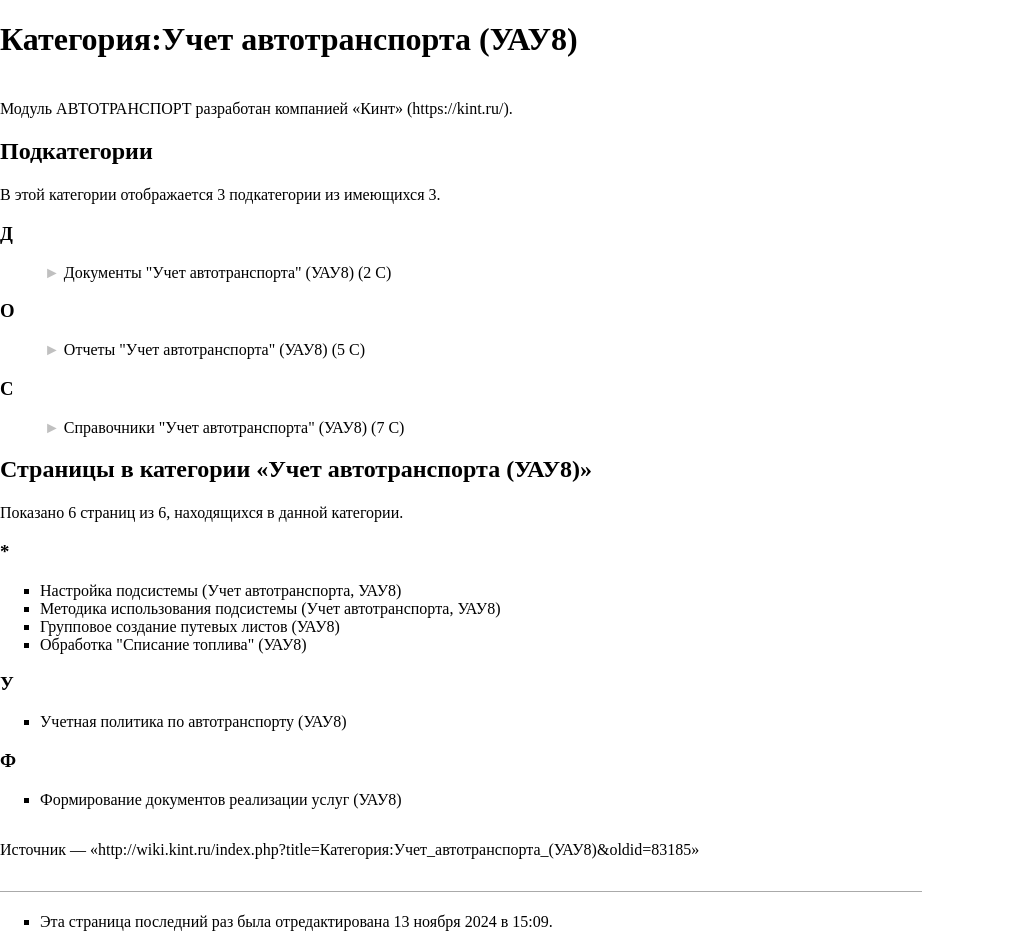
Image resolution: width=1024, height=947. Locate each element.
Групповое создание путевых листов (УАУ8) (190, 626)
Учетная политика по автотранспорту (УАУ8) (193, 721)
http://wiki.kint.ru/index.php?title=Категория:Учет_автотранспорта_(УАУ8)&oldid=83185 (394, 849)
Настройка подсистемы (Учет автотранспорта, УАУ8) (220, 590)
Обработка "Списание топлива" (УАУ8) (173, 644)
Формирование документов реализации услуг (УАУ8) (221, 799)
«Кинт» (377, 108)
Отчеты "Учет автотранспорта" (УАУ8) (196, 349)
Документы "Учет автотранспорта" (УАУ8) (209, 272)
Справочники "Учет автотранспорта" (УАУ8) (215, 427)
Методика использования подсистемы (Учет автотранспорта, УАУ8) (270, 608)
